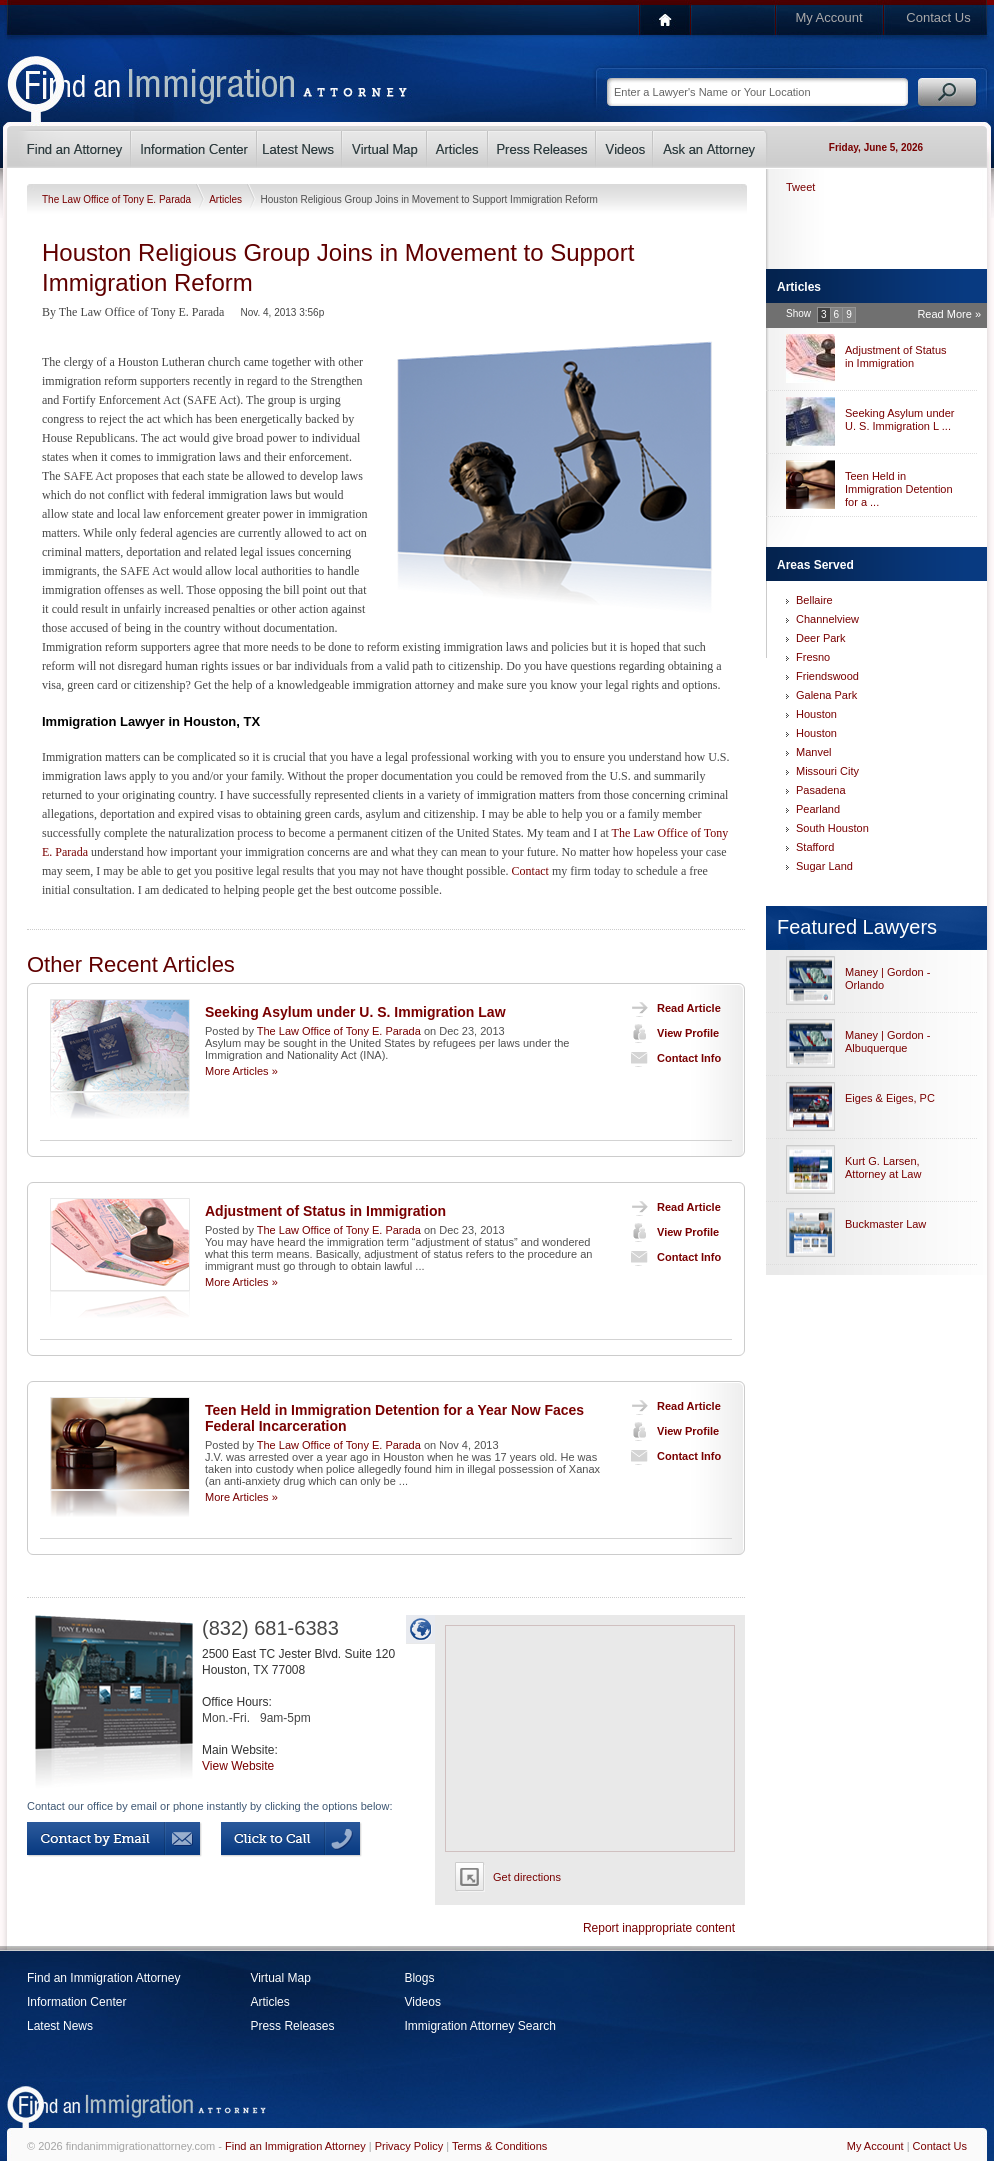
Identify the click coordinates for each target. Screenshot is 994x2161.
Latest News (60, 2026)
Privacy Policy (409, 2146)
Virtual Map (280, 1978)
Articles (227, 199)
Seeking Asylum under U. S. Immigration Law (355, 1012)
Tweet (800, 187)
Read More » (949, 314)
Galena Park (826, 695)
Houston (816, 714)
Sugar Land (824, 866)
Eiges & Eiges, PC (890, 1098)
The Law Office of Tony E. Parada (118, 199)
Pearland (818, 809)
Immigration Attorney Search (479, 2026)
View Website (238, 1766)
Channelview (827, 619)
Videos (422, 2002)
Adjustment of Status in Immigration (325, 1211)
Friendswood (827, 676)
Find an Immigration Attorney (103, 1978)
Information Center (76, 2002)
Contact (530, 871)
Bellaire (814, 600)
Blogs (419, 1978)
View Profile (670, 1033)
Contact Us (938, 17)
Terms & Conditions (499, 2146)
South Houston (832, 828)
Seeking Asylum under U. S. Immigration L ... (899, 419)
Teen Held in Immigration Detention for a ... (899, 489)
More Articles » (241, 1071)
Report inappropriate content (659, 1928)
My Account (828, 17)
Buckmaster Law (885, 1224)
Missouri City (827, 771)
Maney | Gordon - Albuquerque (887, 1041)
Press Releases (292, 2026)
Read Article (671, 1008)
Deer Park (821, 638)
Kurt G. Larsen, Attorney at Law (883, 1167)
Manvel (813, 752)
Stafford (815, 847)
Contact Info (671, 1058)
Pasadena (821, 790)
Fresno (813, 657)
